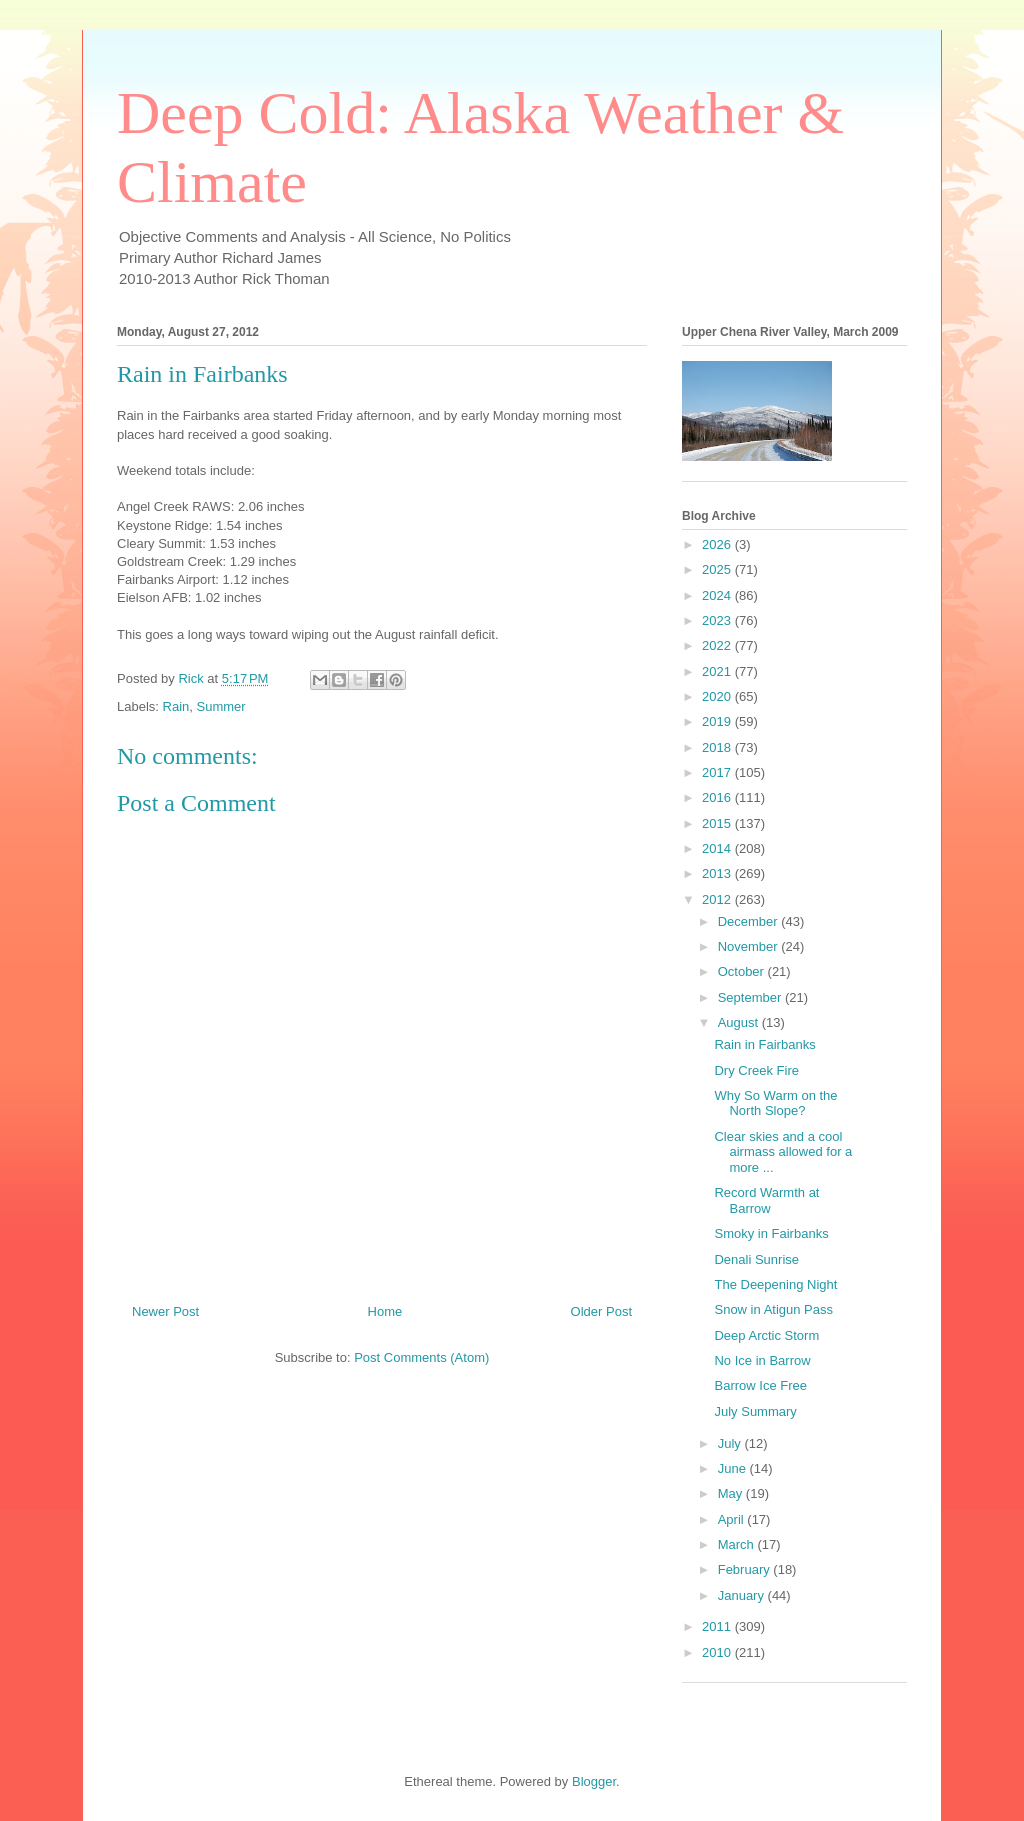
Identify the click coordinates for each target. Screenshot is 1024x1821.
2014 (718, 848)
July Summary (755, 1411)
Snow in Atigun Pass (773, 1309)
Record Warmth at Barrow (766, 1200)
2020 (718, 696)
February (746, 1569)
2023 (718, 620)
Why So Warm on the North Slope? (775, 1103)
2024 (718, 595)
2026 (718, 544)
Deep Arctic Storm (766, 1335)
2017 (718, 772)
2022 (718, 645)
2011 (718, 1626)
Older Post (601, 1311)
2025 (718, 569)
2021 (718, 671)
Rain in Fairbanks (764, 1044)
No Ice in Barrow (762, 1360)
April (733, 1519)
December (750, 921)
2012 (718, 899)
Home (385, 1311)
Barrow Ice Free (760, 1385)
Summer (221, 706)
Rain (176, 706)
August (740, 1022)
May (732, 1493)
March (738, 1544)
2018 (718, 747)
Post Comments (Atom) (421, 1357)
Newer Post (165, 1311)
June (734, 1468)
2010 (718, 1652)
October (743, 971)
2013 (718, 873)
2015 (718, 823)
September (751, 997)
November (750, 946)
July (731, 1443)
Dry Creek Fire (756, 1070)
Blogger (594, 1781)
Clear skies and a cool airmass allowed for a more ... (783, 1152)
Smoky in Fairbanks (771, 1233)
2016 (718, 797)
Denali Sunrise (756, 1259)
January (743, 1595)
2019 (718, 721)
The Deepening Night (775, 1284)
